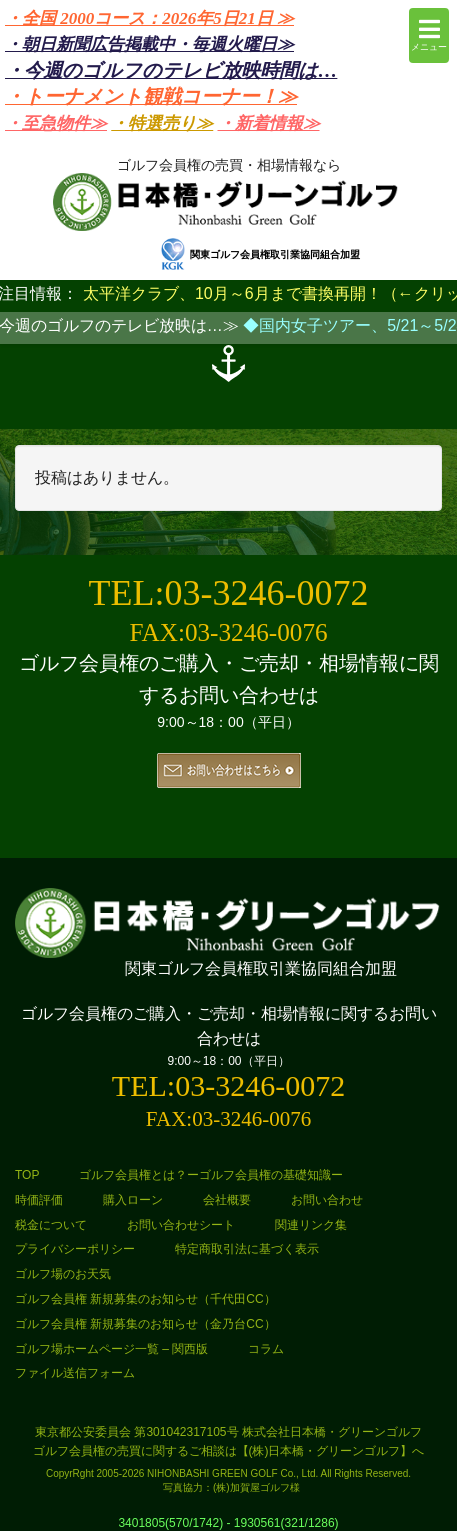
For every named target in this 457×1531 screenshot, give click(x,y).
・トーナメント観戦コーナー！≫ (151, 96)
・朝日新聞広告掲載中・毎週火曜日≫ (149, 44)
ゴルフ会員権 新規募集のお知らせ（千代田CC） (145, 1299)
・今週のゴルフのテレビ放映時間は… (171, 70)
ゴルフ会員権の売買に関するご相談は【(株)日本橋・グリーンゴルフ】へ (229, 1451)
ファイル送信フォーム (75, 1373)
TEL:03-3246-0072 (229, 593)
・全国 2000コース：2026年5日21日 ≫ (149, 18)
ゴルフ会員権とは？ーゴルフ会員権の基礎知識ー (211, 1175)
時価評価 (39, 1200)
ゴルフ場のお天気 (63, 1274)
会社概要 (227, 1200)
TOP (27, 1175)
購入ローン (133, 1200)
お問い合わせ (327, 1200)
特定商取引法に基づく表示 (247, 1249)
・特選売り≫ (162, 123)
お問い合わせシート (181, 1225)
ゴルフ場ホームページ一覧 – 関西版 (111, 1349)
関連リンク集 (311, 1225)
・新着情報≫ (269, 123)
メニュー (429, 34)
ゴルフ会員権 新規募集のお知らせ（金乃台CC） (145, 1324)
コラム (266, 1349)
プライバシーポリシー (75, 1249)
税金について (51, 1225)
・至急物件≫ (56, 123)
